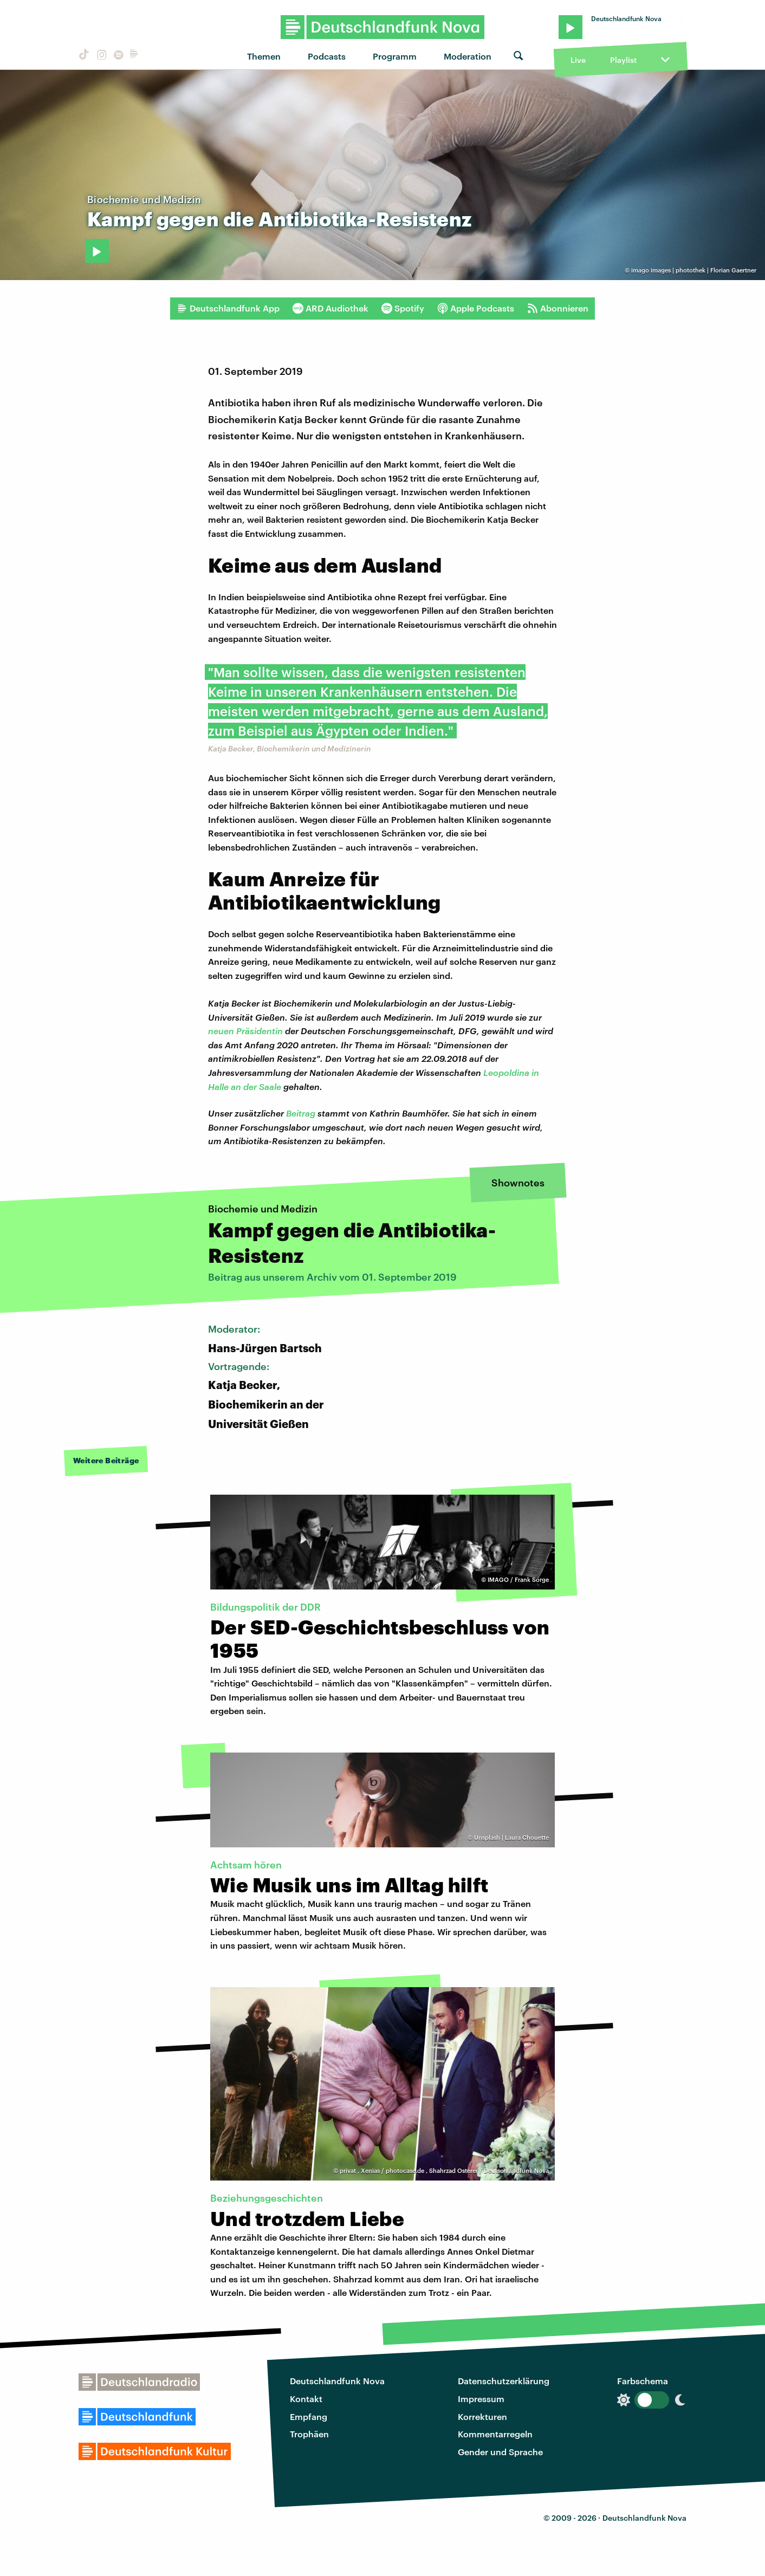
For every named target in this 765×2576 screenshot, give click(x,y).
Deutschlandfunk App (228, 308)
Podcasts (327, 56)
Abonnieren (557, 308)
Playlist (623, 59)
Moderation (467, 56)
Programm (395, 56)
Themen (264, 56)
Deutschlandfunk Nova (337, 2381)
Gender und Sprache (500, 2452)
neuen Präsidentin (245, 1031)
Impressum (481, 2398)
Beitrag (300, 1113)
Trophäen (309, 2434)
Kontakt (306, 2398)
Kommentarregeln (495, 2434)
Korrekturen (482, 2416)
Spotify (402, 308)
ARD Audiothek (330, 308)
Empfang (308, 2416)
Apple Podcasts (475, 308)
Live (578, 59)
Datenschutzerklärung (503, 2381)
